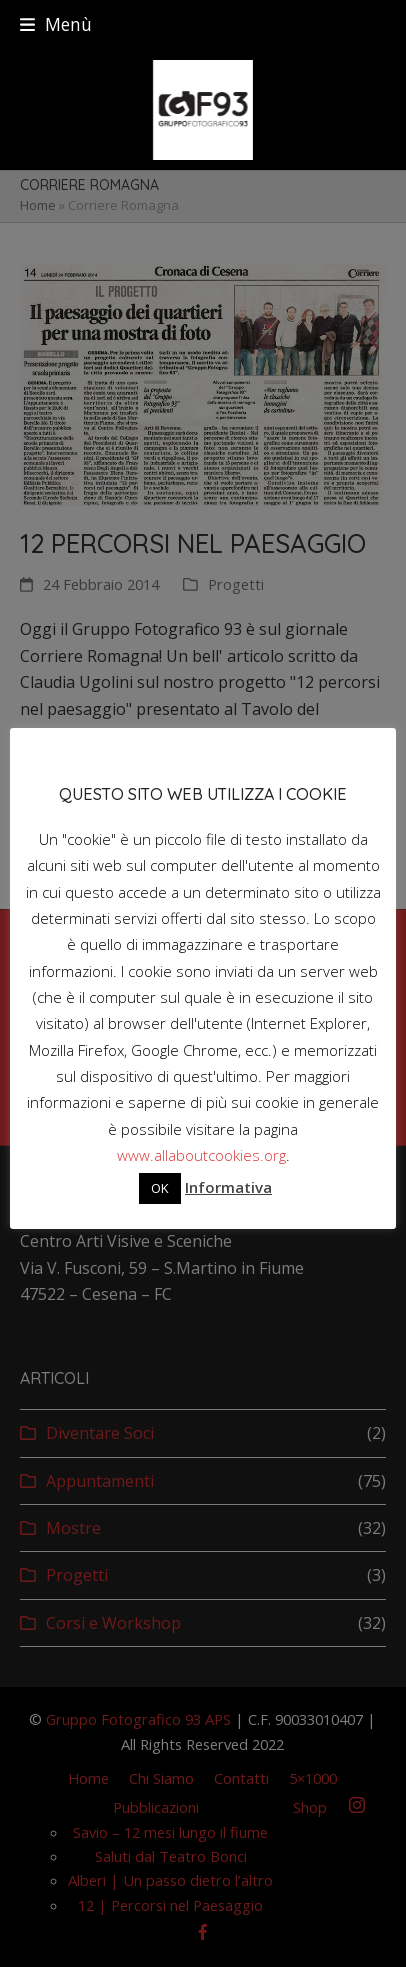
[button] (56, 24)
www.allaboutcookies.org (201, 1155)
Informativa (228, 1187)
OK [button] (160, 1188)
